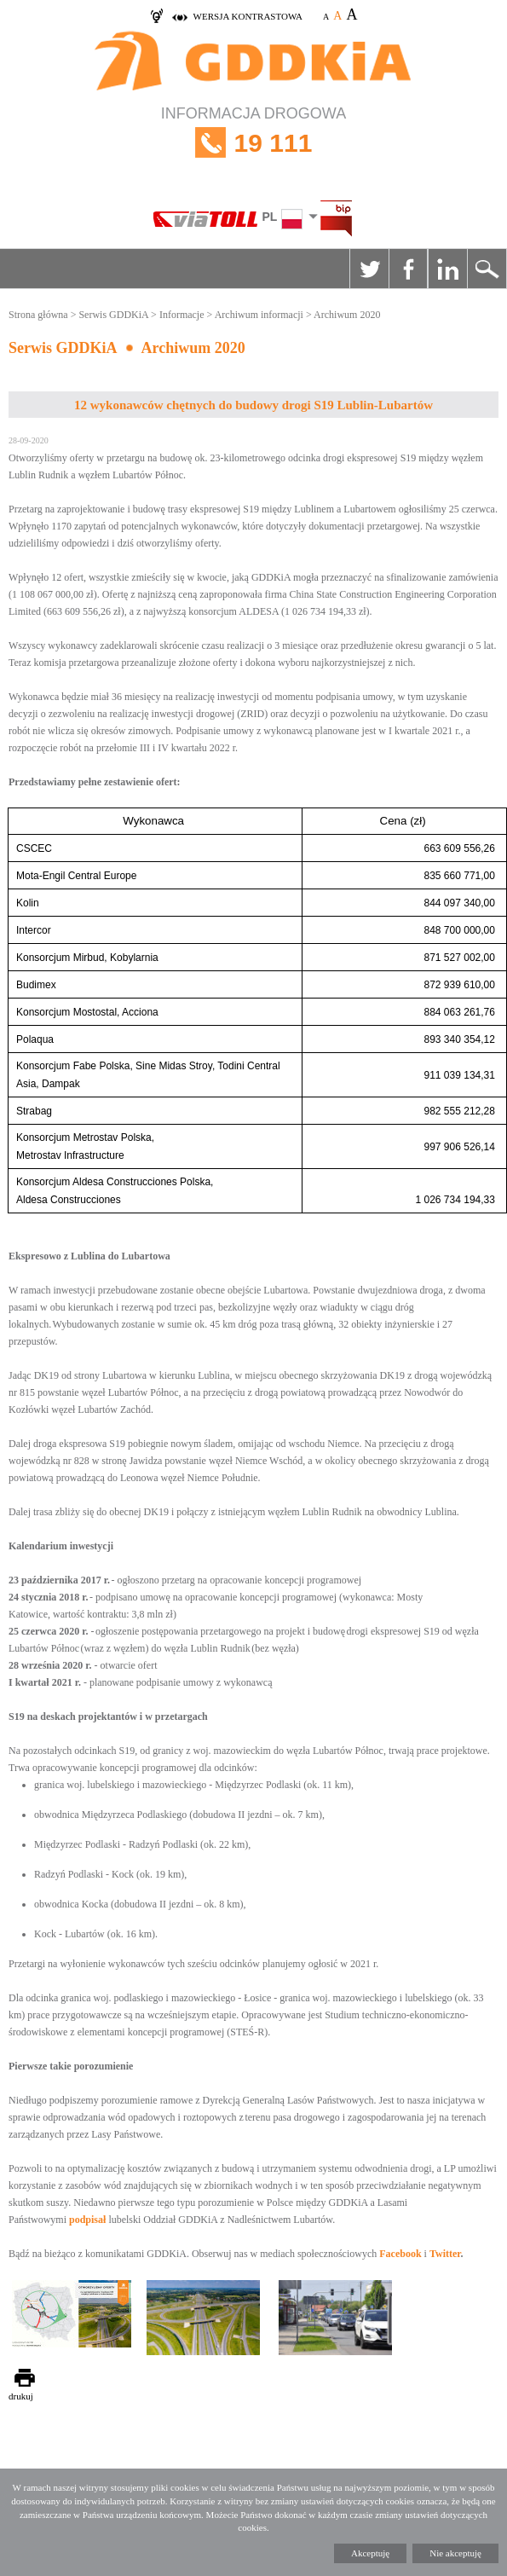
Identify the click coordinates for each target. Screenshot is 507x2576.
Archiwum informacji (259, 315)
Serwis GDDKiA (113, 315)
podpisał (87, 2220)
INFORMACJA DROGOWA (253, 143)
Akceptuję (370, 2553)
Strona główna (38, 315)
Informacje (182, 315)
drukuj (21, 2396)
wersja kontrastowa (247, 16)
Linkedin (447, 268)
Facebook (408, 268)
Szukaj (486, 268)
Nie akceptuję (455, 2553)
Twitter (369, 268)
